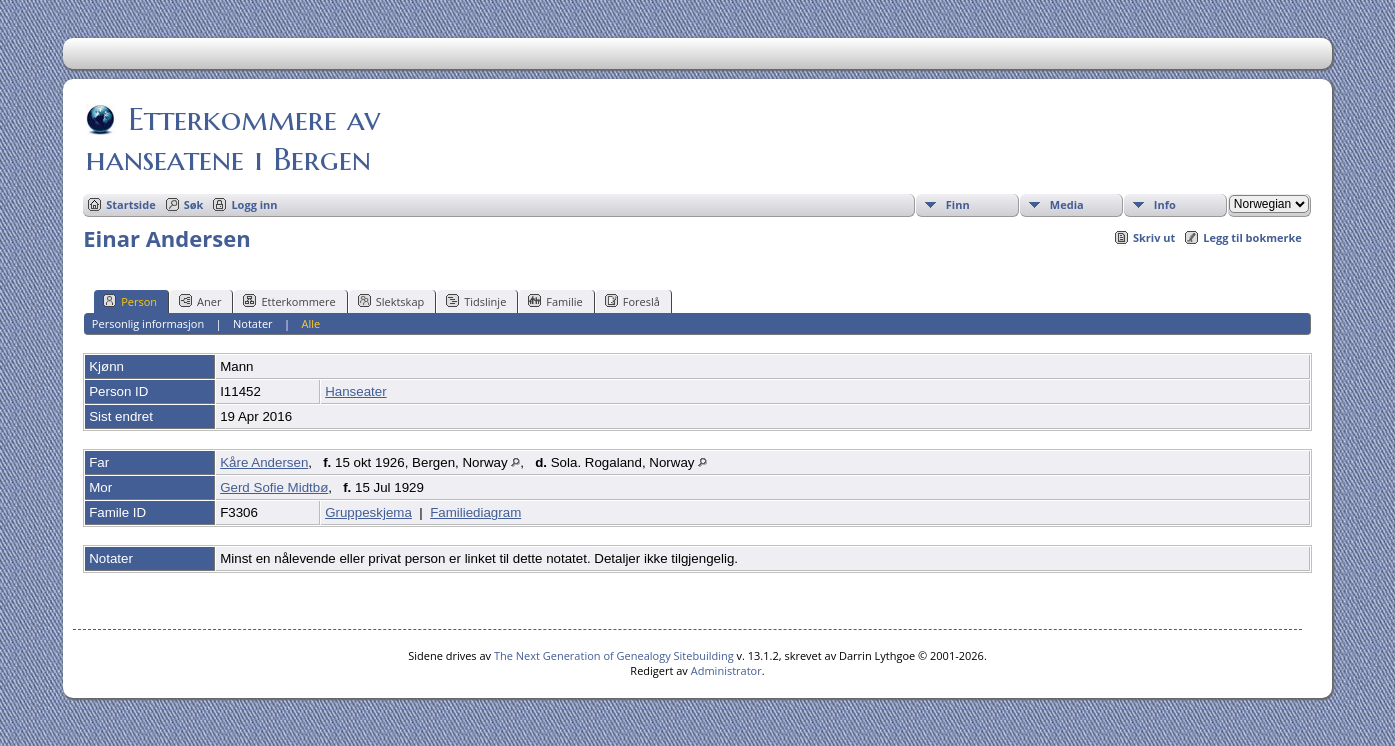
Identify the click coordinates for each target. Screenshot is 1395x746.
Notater (253, 323)
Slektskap (391, 301)
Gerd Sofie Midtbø (274, 487)
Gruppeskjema (368, 512)
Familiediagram (475, 512)
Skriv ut (1154, 237)
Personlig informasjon (148, 323)
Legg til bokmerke (1252, 237)
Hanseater (356, 391)
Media (1067, 204)
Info (1165, 204)
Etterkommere (289, 301)
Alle (310, 323)
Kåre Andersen (264, 462)
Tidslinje (476, 301)
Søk (194, 204)
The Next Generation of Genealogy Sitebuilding (614, 655)
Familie (555, 301)
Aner (200, 301)
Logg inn (254, 204)
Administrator (726, 670)
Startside (131, 204)
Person (130, 301)
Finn (958, 204)
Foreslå (632, 301)
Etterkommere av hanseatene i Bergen (233, 139)
